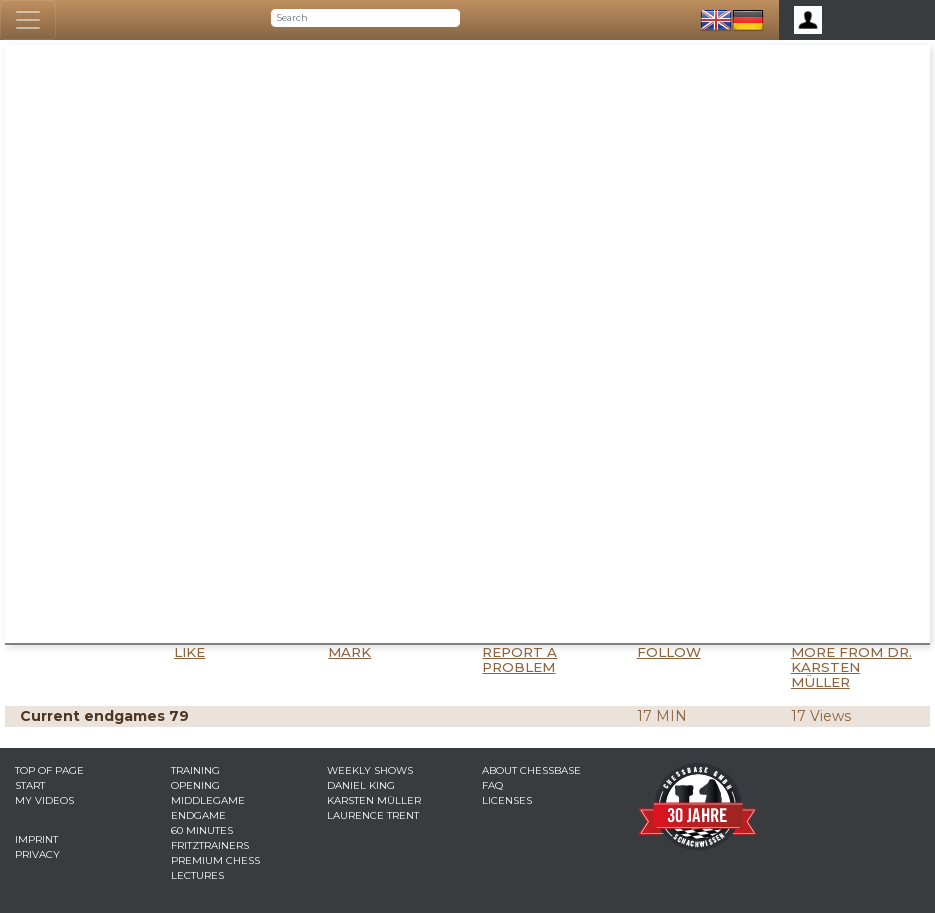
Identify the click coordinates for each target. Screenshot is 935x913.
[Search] (365, 18)
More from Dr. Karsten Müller (851, 667)
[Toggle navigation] (28, 20)
